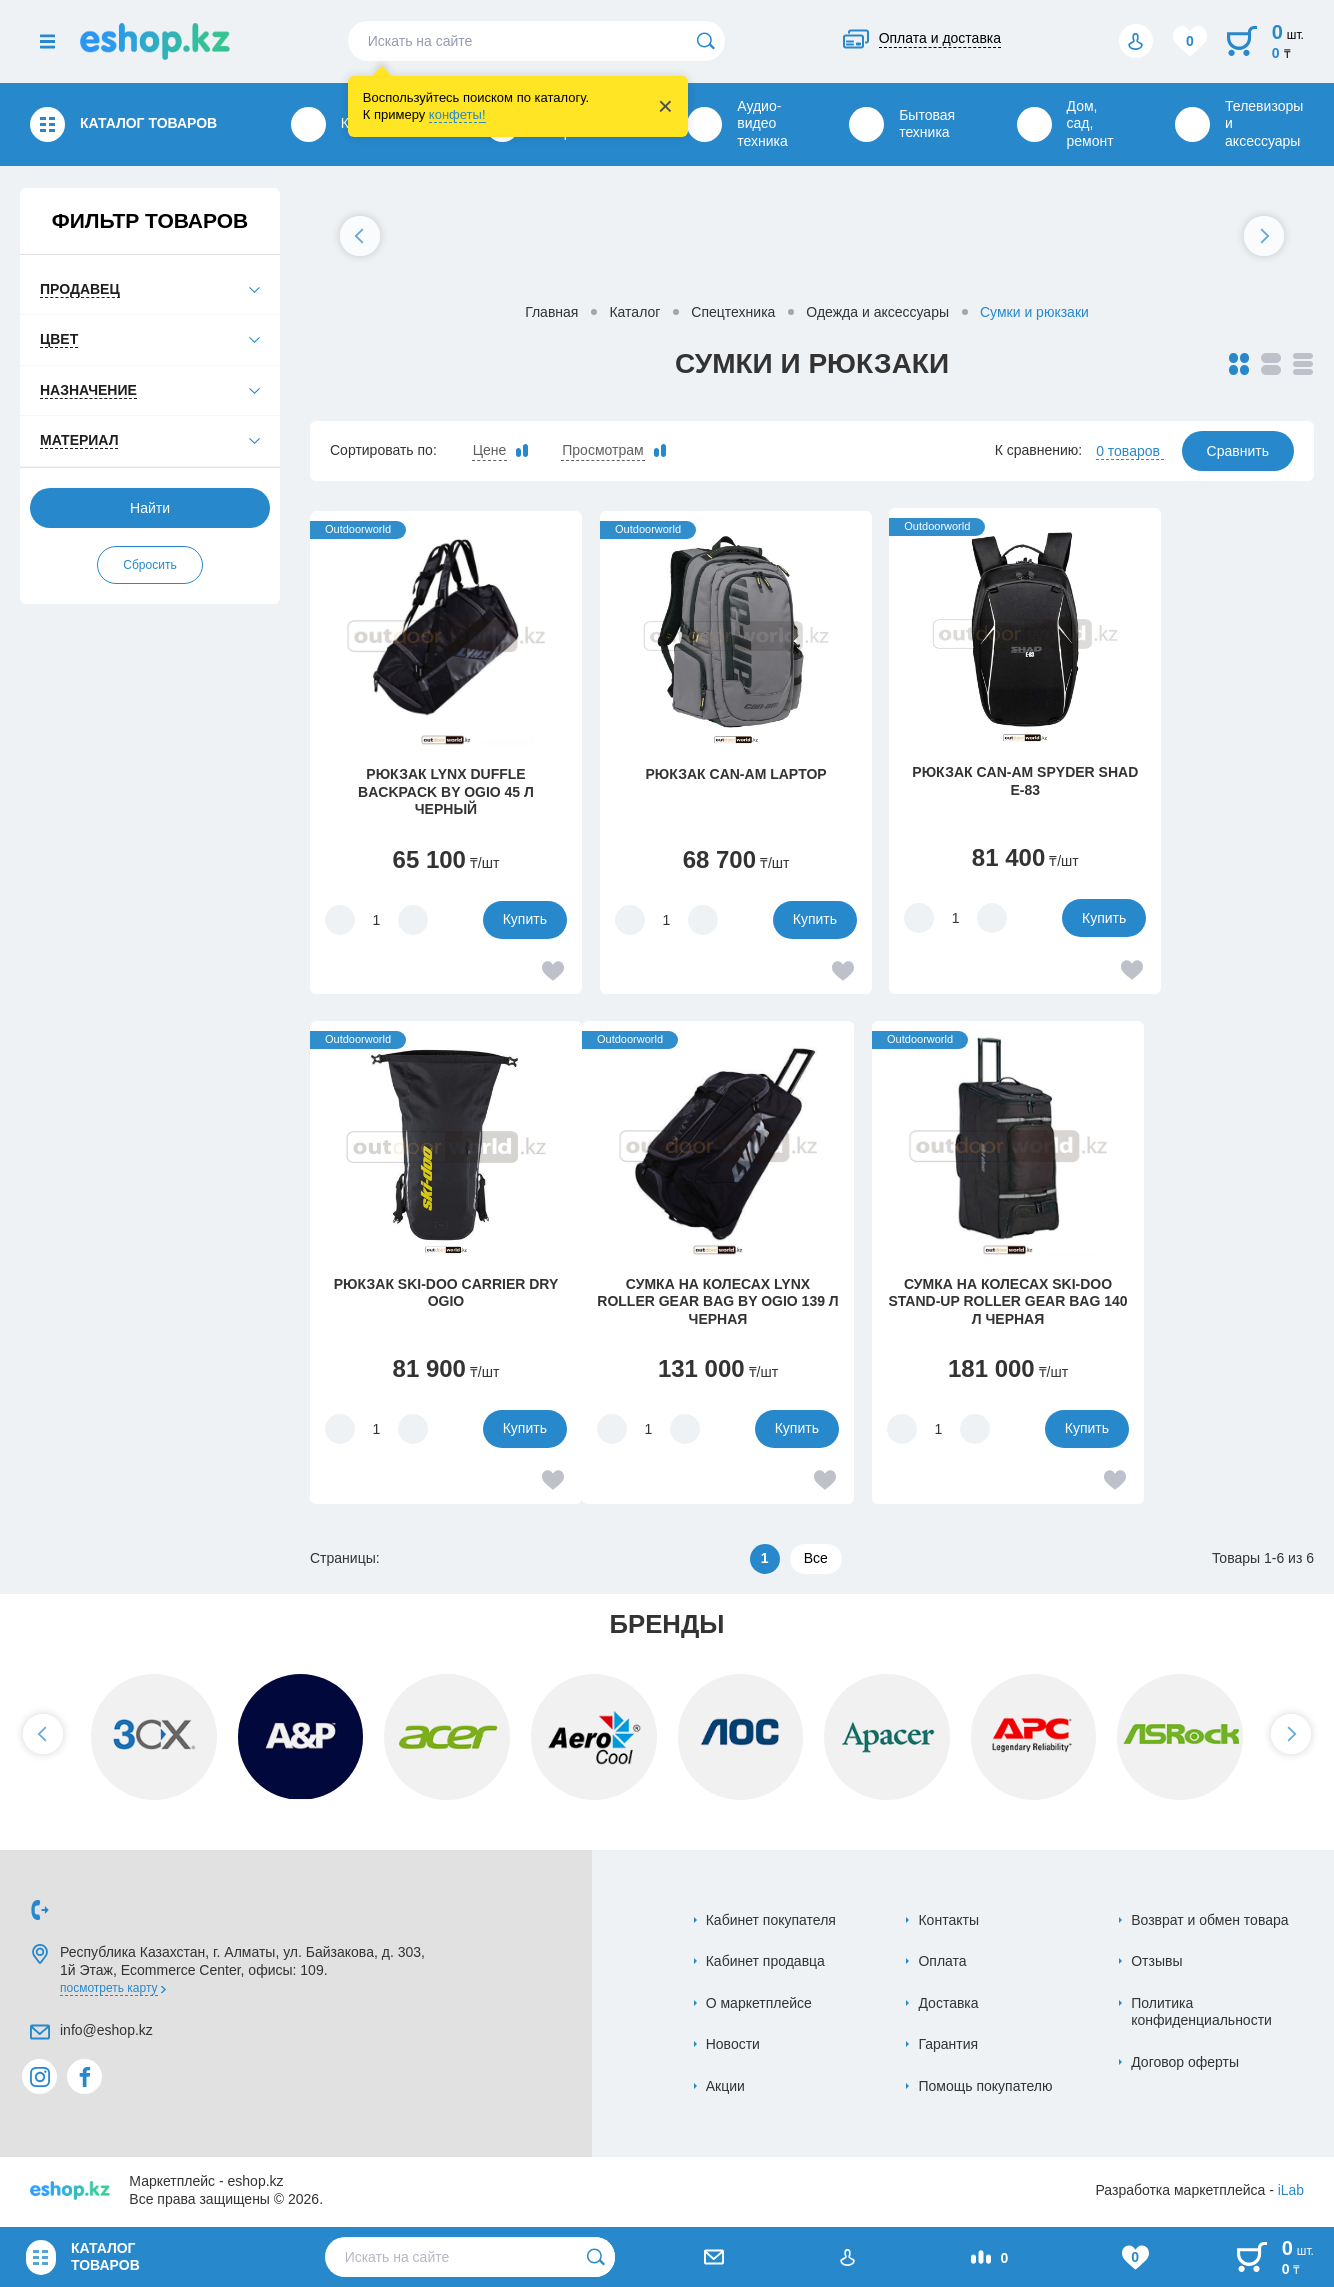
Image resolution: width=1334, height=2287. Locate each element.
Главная (551, 312)
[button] (360, 236)
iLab (1291, 2193)
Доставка (948, 2006)
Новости (733, 2047)
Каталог (634, 312)
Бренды (667, 1627)
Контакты (948, 1923)
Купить (489, 919)
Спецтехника (733, 312)
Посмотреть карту (109, 1991)
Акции (725, 2089)
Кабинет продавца (765, 1964)
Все (816, 1561)
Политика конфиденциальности (1201, 2015)
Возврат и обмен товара (1209, 1923)
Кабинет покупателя (771, 1923)
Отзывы (1156, 1964)
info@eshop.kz (106, 2033)
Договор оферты (1185, 2065)
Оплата (942, 1964)
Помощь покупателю (985, 2089)
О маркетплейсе (759, 2006)
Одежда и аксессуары (877, 312)
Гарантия (948, 2047)
